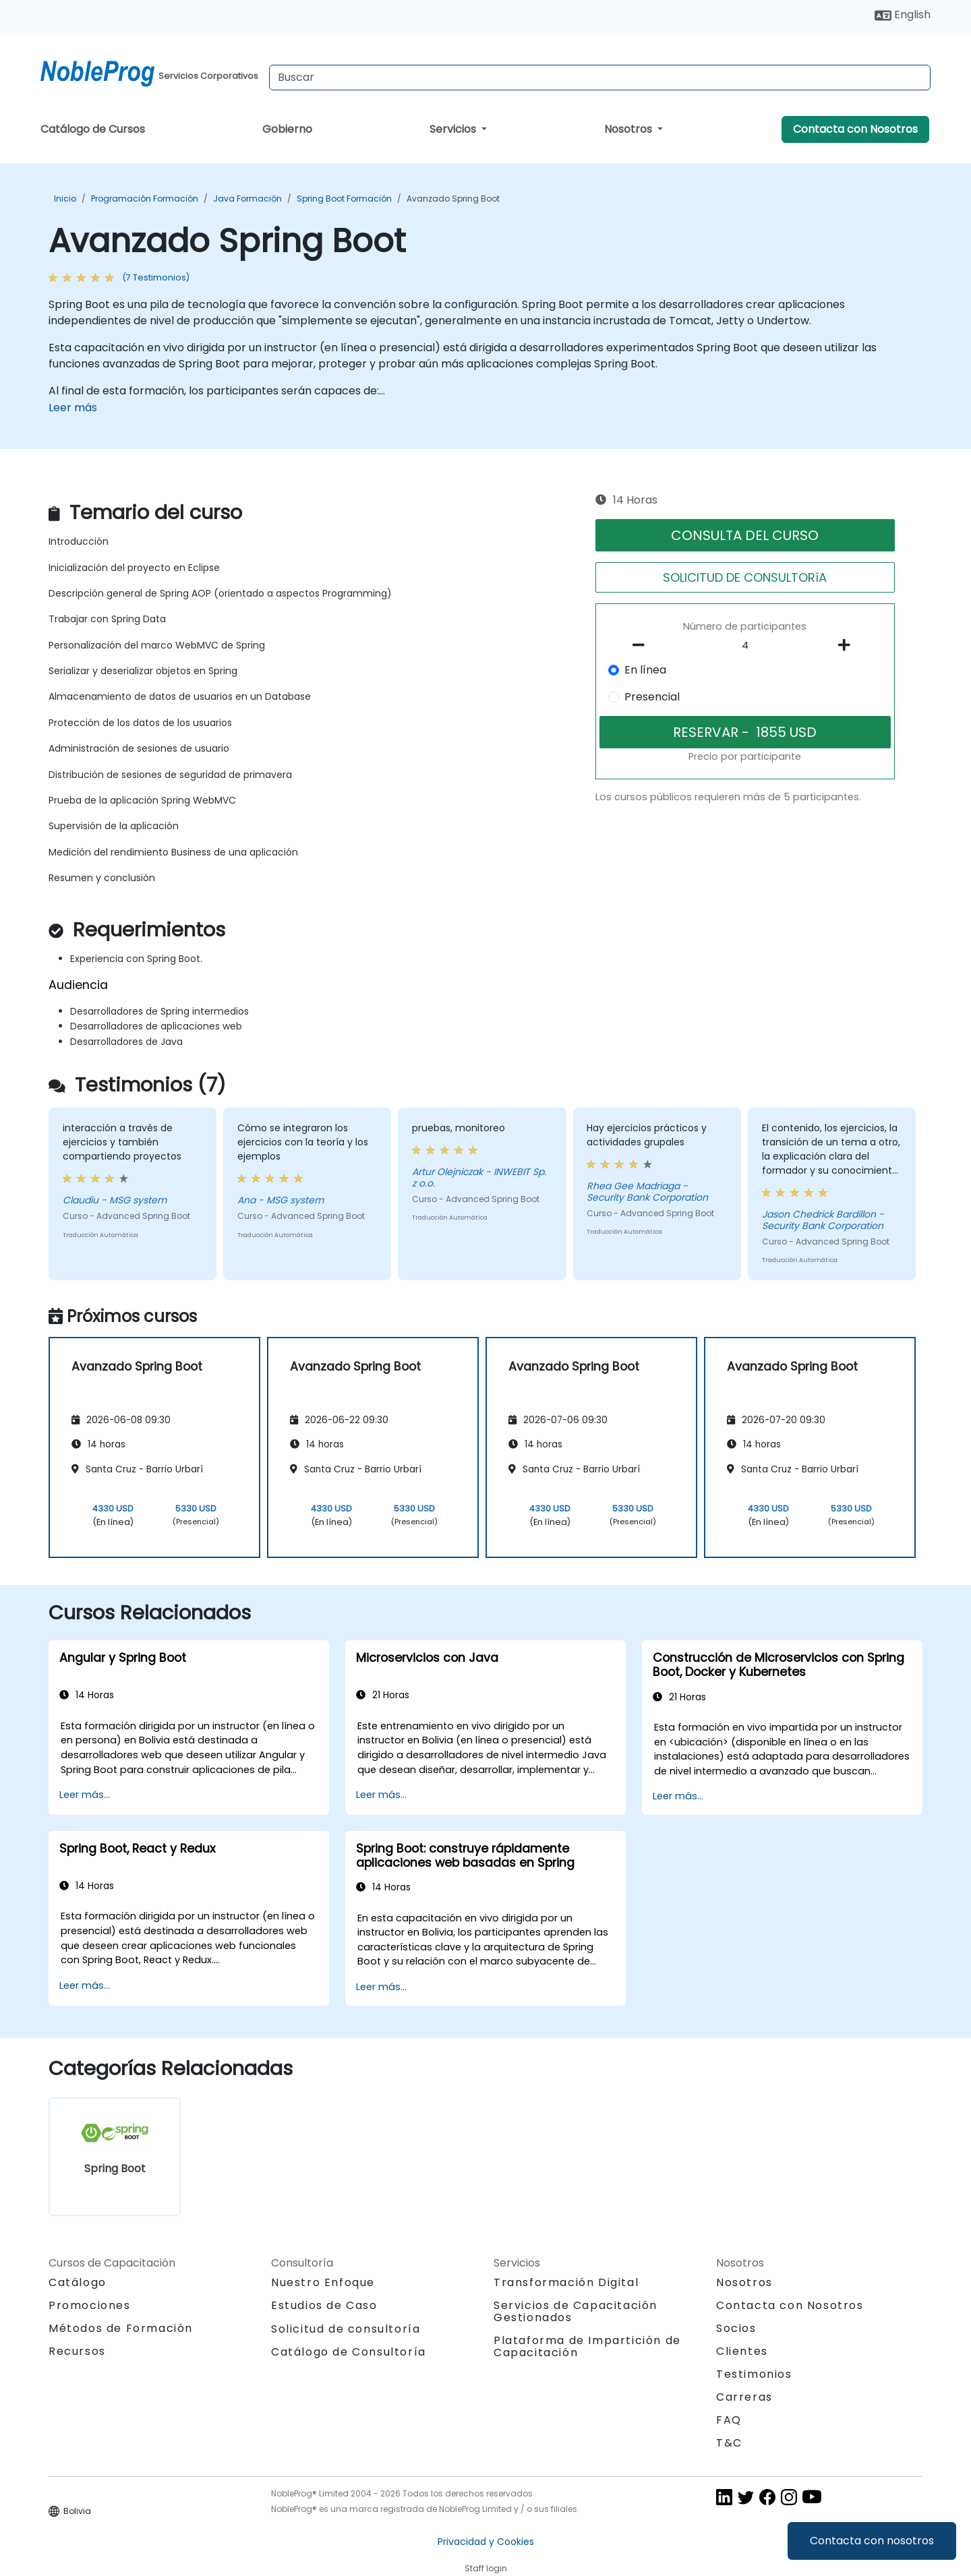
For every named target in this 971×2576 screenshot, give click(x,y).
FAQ (729, 2420)
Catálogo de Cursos (92, 129)
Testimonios (754, 2374)
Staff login (486, 2568)
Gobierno (287, 129)
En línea (645, 670)
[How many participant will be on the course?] (745, 645)
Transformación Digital (566, 2282)
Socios (736, 2328)
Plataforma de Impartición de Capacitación (587, 2346)
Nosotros (629, 129)
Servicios (454, 129)
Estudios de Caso (324, 2305)
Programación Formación (144, 198)
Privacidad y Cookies (486, 2541)
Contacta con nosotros (872, 2540)
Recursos (77, 2351)
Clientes (742, 2351)
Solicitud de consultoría (345, 2329)
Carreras (744, 2397)
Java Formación (247, 198)
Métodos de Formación (121, 2328)
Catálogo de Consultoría (348, 2352)
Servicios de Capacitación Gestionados (575, 2311)
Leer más (73, 407)
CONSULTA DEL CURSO (745, 535)
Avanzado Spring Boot (453, 198)
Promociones (90, 2305)
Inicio (65, 198)
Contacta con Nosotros (855, 129)
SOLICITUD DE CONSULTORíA (745, 577)
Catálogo (78, 2282)
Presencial (652, 697)
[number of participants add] (847, 645)
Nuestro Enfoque (323, 2282)
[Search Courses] (600, 77)
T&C (729, 2443)
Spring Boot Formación (344, 198)
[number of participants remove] (642, 645)
